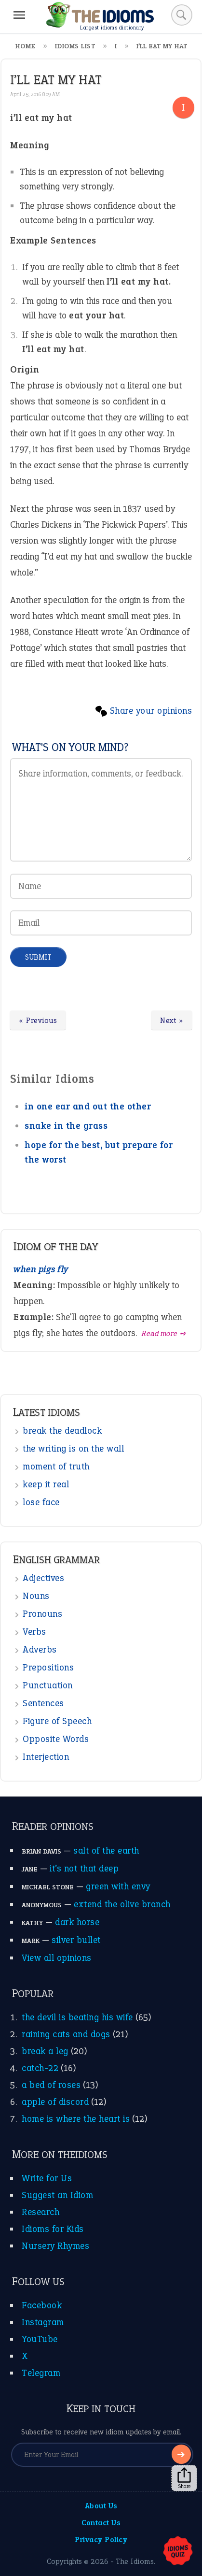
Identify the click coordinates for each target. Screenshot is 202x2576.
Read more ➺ (164, 1333)
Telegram (41, 2373)
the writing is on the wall (73, 1448)
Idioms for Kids (53, 2229)
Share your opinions (151, 711)
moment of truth (56, 1466)
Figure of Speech (57, 1721)
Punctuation (48, 1685)
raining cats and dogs (66, 2034)
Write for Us (47, 2178)
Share (184, 2478)
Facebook (42, 2305)
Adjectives (43, 1578)
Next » (171, 1020)
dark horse (77, 1922)
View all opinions (57, 1958)
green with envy (118, 1886)
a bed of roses (51, 2085)
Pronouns (42, 1614)
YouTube (40, 2339)
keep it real (46, 1484)
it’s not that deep (84, 1868)
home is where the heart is (76, 2119)
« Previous (38, 1020)
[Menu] (19, 15)
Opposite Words (56, 1739)
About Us (101, 2506)
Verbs (34, 1632)
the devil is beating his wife (77, 2017)
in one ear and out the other (88, 1106)
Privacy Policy (101, 2539)
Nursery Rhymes (55, 2246)
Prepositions (48, 1667)
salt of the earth (106, 1850)
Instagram (43, 2322)
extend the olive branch (122, 1904)
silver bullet (76, 1940)
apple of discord (55, 2102)
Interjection (46, 1757)
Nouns (36, 1596)
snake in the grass (66, 1126)
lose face (41, 1502)
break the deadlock (62, 1431)
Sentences (43, 1703)
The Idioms (135, 2561)
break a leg (45, 2051)
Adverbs (40, 1649)
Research (40, 2212)
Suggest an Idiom (57, 2195)
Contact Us (101, 2523)
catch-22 (40, 2068)
